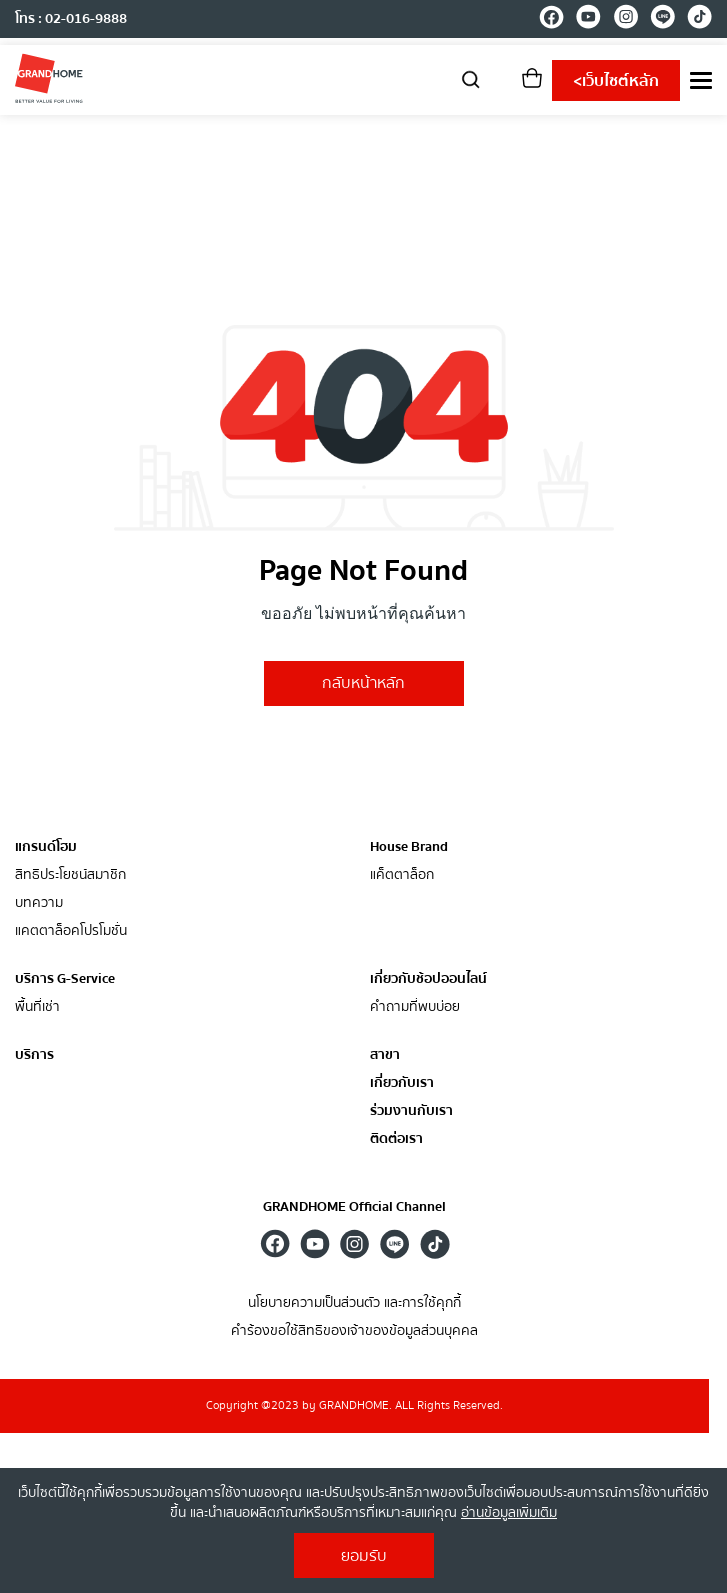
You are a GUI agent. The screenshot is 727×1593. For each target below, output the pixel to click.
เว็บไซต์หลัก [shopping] (616, 81)
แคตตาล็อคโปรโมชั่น (71, 931)
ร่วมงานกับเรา (411, 1111)
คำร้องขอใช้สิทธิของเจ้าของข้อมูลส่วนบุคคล (354, 1331)
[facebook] (551, 20)
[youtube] (588, 20)
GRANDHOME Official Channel (354, 1207)
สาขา (385, 1055)
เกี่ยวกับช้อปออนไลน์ (428, 979)
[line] (662, 20)
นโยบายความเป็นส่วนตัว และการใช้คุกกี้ (354, 1303)
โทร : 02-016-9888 (71, 19)
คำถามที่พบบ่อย (415, 1007)
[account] (502, 84)
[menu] (701, 80)
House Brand (409, 847)
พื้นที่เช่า (37, 1007)
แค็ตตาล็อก (402, 875)
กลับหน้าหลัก (363, 683)
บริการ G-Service (65, 979)
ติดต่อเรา (396, 1139)
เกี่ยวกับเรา (402, 1083)
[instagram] (625, 20)
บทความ (39, 903)
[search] (471, 78)
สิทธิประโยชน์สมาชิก (70, 875)
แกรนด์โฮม (46, 847)
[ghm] (49, 78)
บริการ (34, 1055)
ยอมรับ (364, 1556)
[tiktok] (699, 20)
